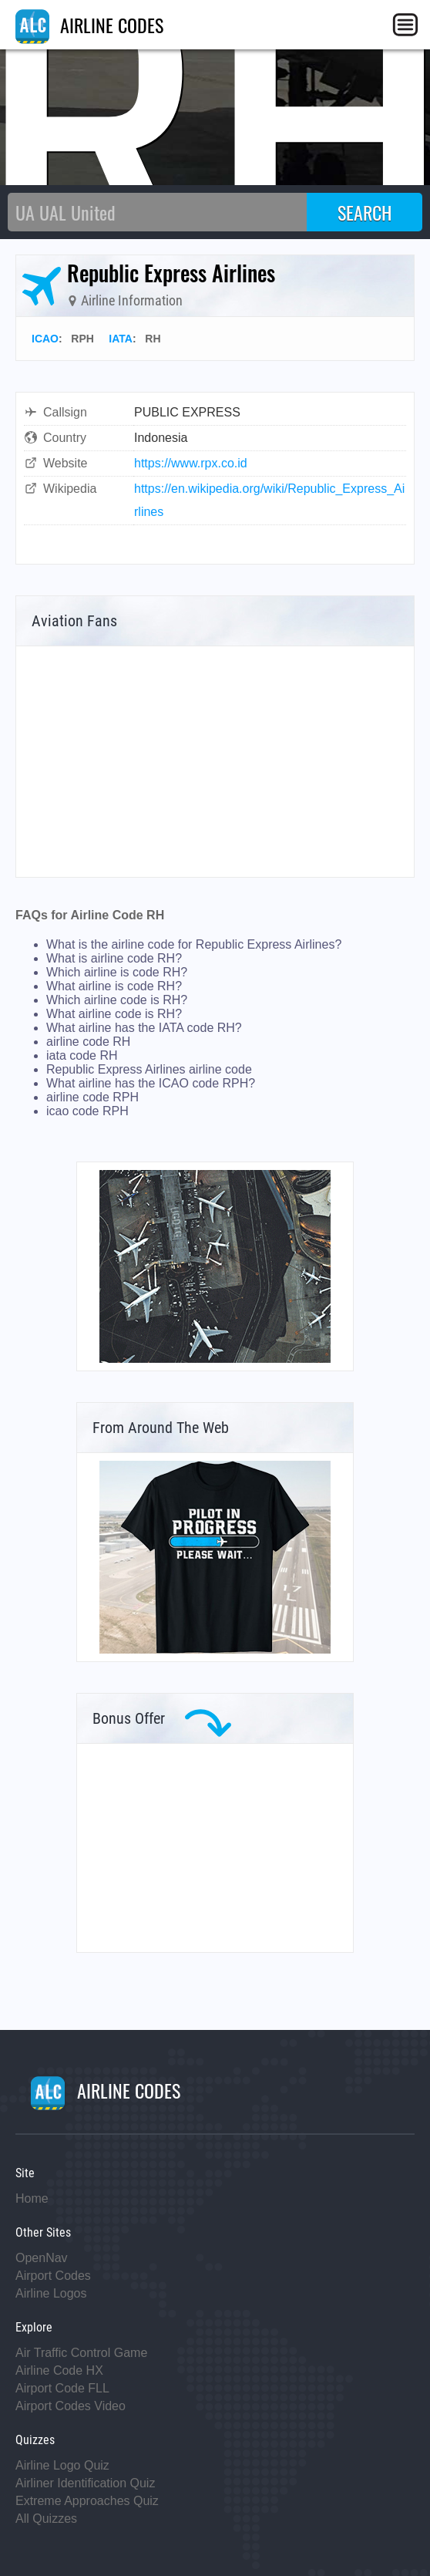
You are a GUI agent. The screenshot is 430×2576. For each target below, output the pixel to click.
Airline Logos (51, 2293)
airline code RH (88, 1041)
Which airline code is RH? (116, 999)
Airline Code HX (59, 2370)
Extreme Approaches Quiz (87, 2500)
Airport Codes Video (70, 2405)
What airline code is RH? (114, 1013)
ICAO (45, 338)
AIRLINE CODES (89, 25)
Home (32, 2198)
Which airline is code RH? (116, 972)
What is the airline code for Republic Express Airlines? (193, 944)
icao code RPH (87, 1111)
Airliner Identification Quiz (85, 2483)
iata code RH (82, 1055)
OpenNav (41, 2257)
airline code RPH (92, 1097)
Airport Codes (53, 2275)
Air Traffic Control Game (81, 2352)
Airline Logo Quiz (62, 2465)
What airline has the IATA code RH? (144, 1027)
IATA (121, 338)
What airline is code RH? (114, 986)
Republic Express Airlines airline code (149, 1069)
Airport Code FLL (62, 2388)
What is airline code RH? (114, 958)
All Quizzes (46, 2518)
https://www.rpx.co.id (190, 463)
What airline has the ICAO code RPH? (150, 1083)
